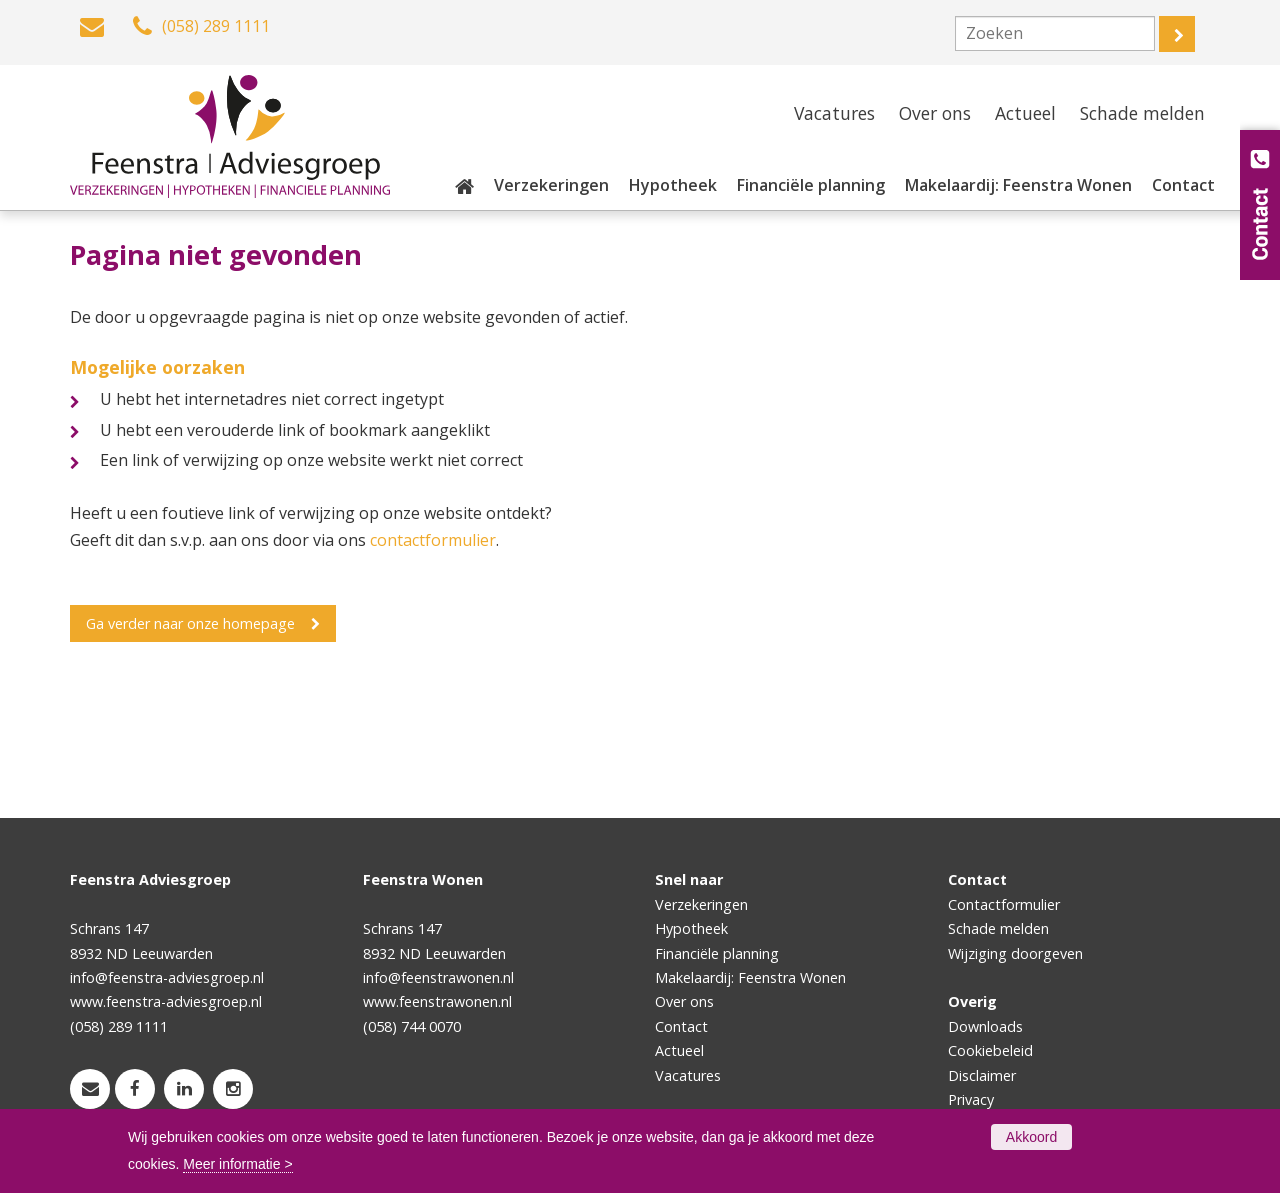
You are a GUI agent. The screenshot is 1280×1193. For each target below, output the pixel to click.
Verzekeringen (701, 904)
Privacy (971, 1099)
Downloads (985, 1026)
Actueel (679, 1050)
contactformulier (433, 540)
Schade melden (998, 928)
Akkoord (1031, 1137)
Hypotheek (691, 928)
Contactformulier (1004, 904)
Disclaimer (982, 1075)
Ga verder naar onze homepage (190, 623)
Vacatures (688, 1075)
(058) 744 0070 (412, 1026)
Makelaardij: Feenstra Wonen (750, 977)
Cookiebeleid (990, 1050)
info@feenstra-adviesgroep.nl (167, 977)
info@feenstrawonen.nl (438, 977)
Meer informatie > (237, 1164)
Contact (681, 1026)
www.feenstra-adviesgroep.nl (166, 1001)
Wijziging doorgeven (1015, 953)
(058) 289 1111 (119, 1026)
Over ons (684, 1001)
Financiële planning (717, 953)
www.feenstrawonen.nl (437, 1001)
